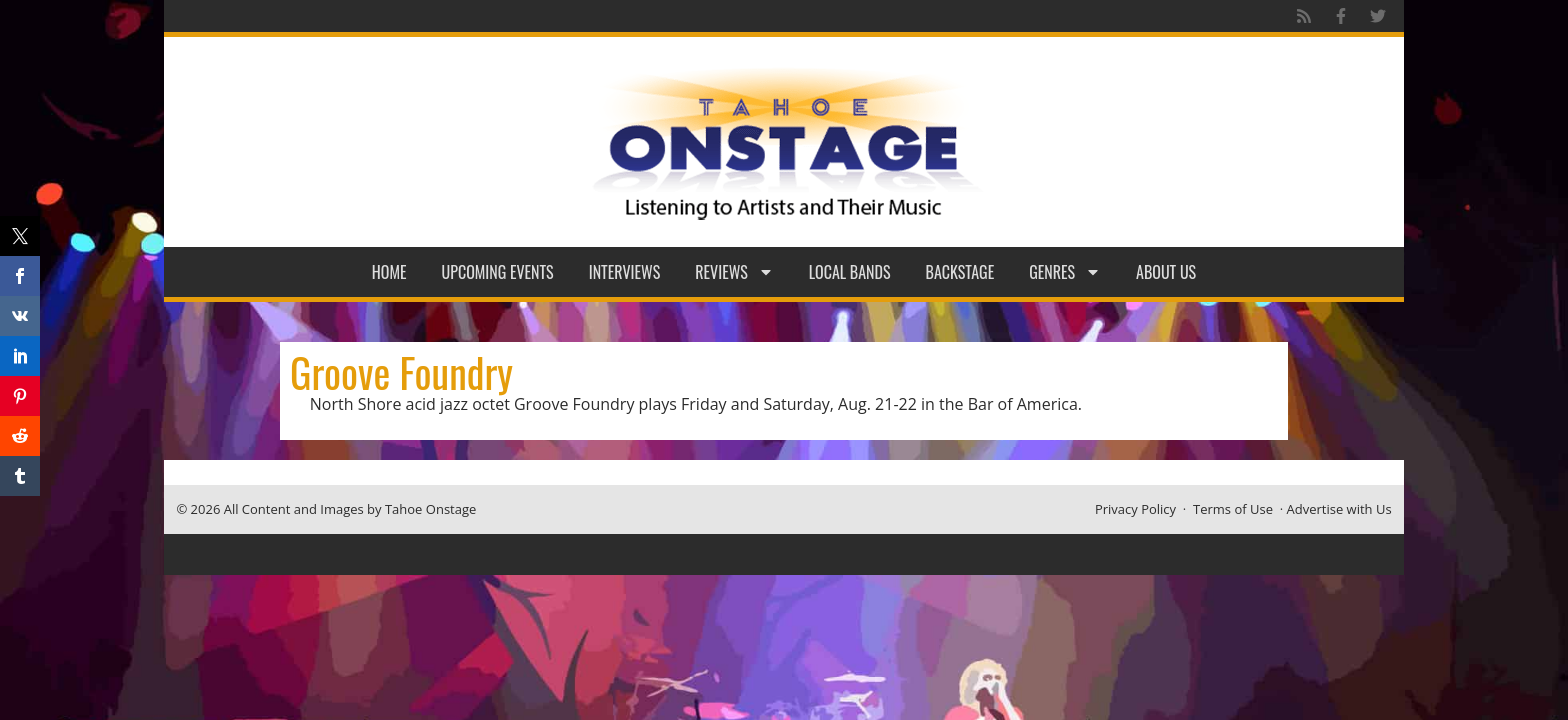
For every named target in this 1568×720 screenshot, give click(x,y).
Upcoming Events (498, 272)
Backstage (960, 272)
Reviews (734, 272)
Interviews (625, 272)
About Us (1166, 272)
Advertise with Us (1339, 509)
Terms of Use (1233, 509)
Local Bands (850, 272)
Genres (1065, 272)
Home (389, 272)
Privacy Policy (1135, 509)
